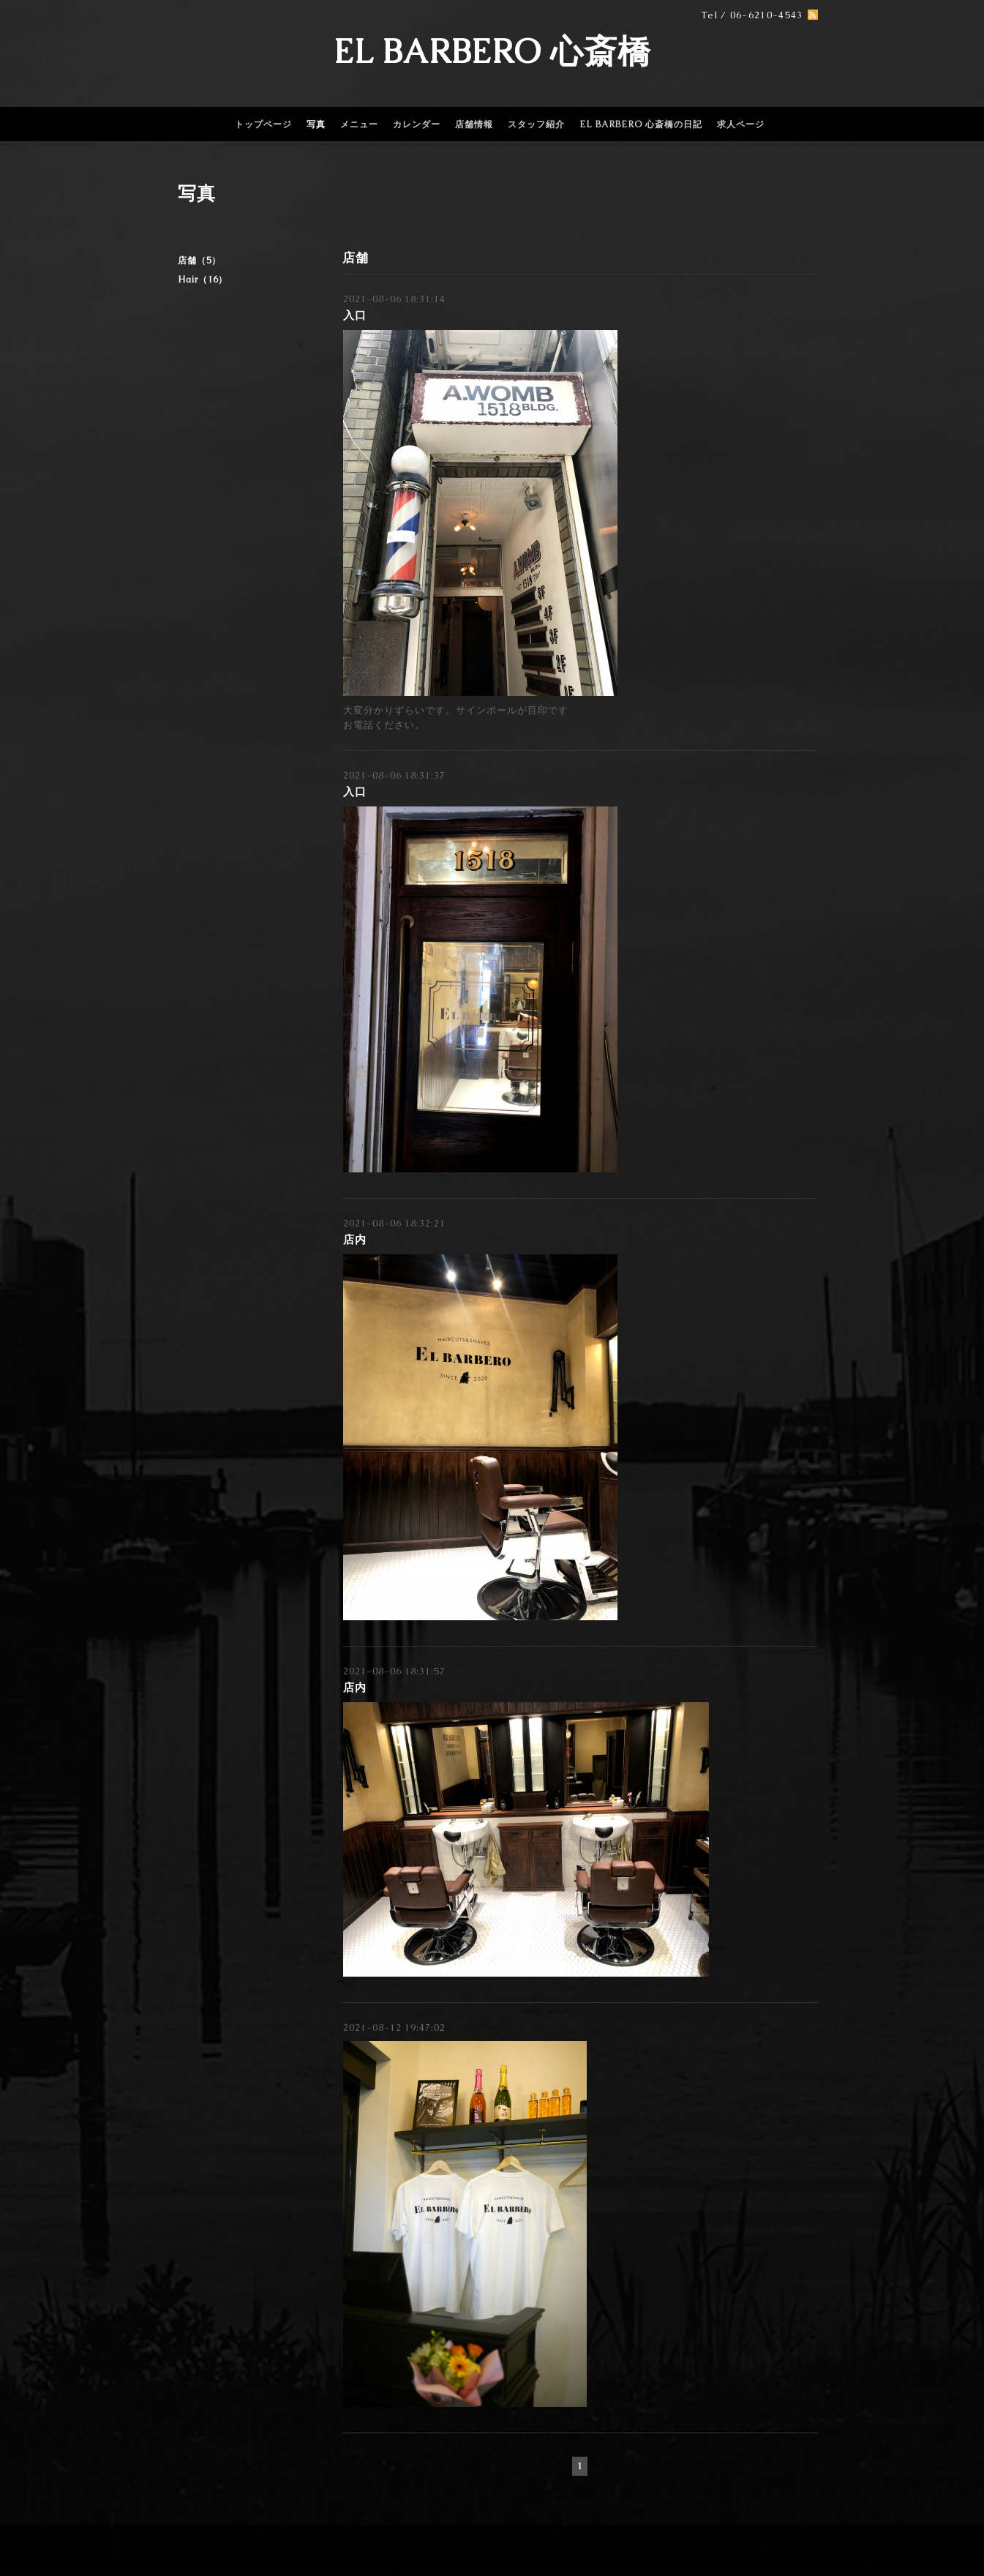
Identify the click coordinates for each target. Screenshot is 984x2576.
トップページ (263, 124)
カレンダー (416, 124)
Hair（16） (203, 279)
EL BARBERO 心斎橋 (492, 51)
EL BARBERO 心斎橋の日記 (640, 124)
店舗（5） (199, 260)
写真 (316, 124)
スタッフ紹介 (536, 124)
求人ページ (741, 124)
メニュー (359, 124)
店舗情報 (474, 124)
